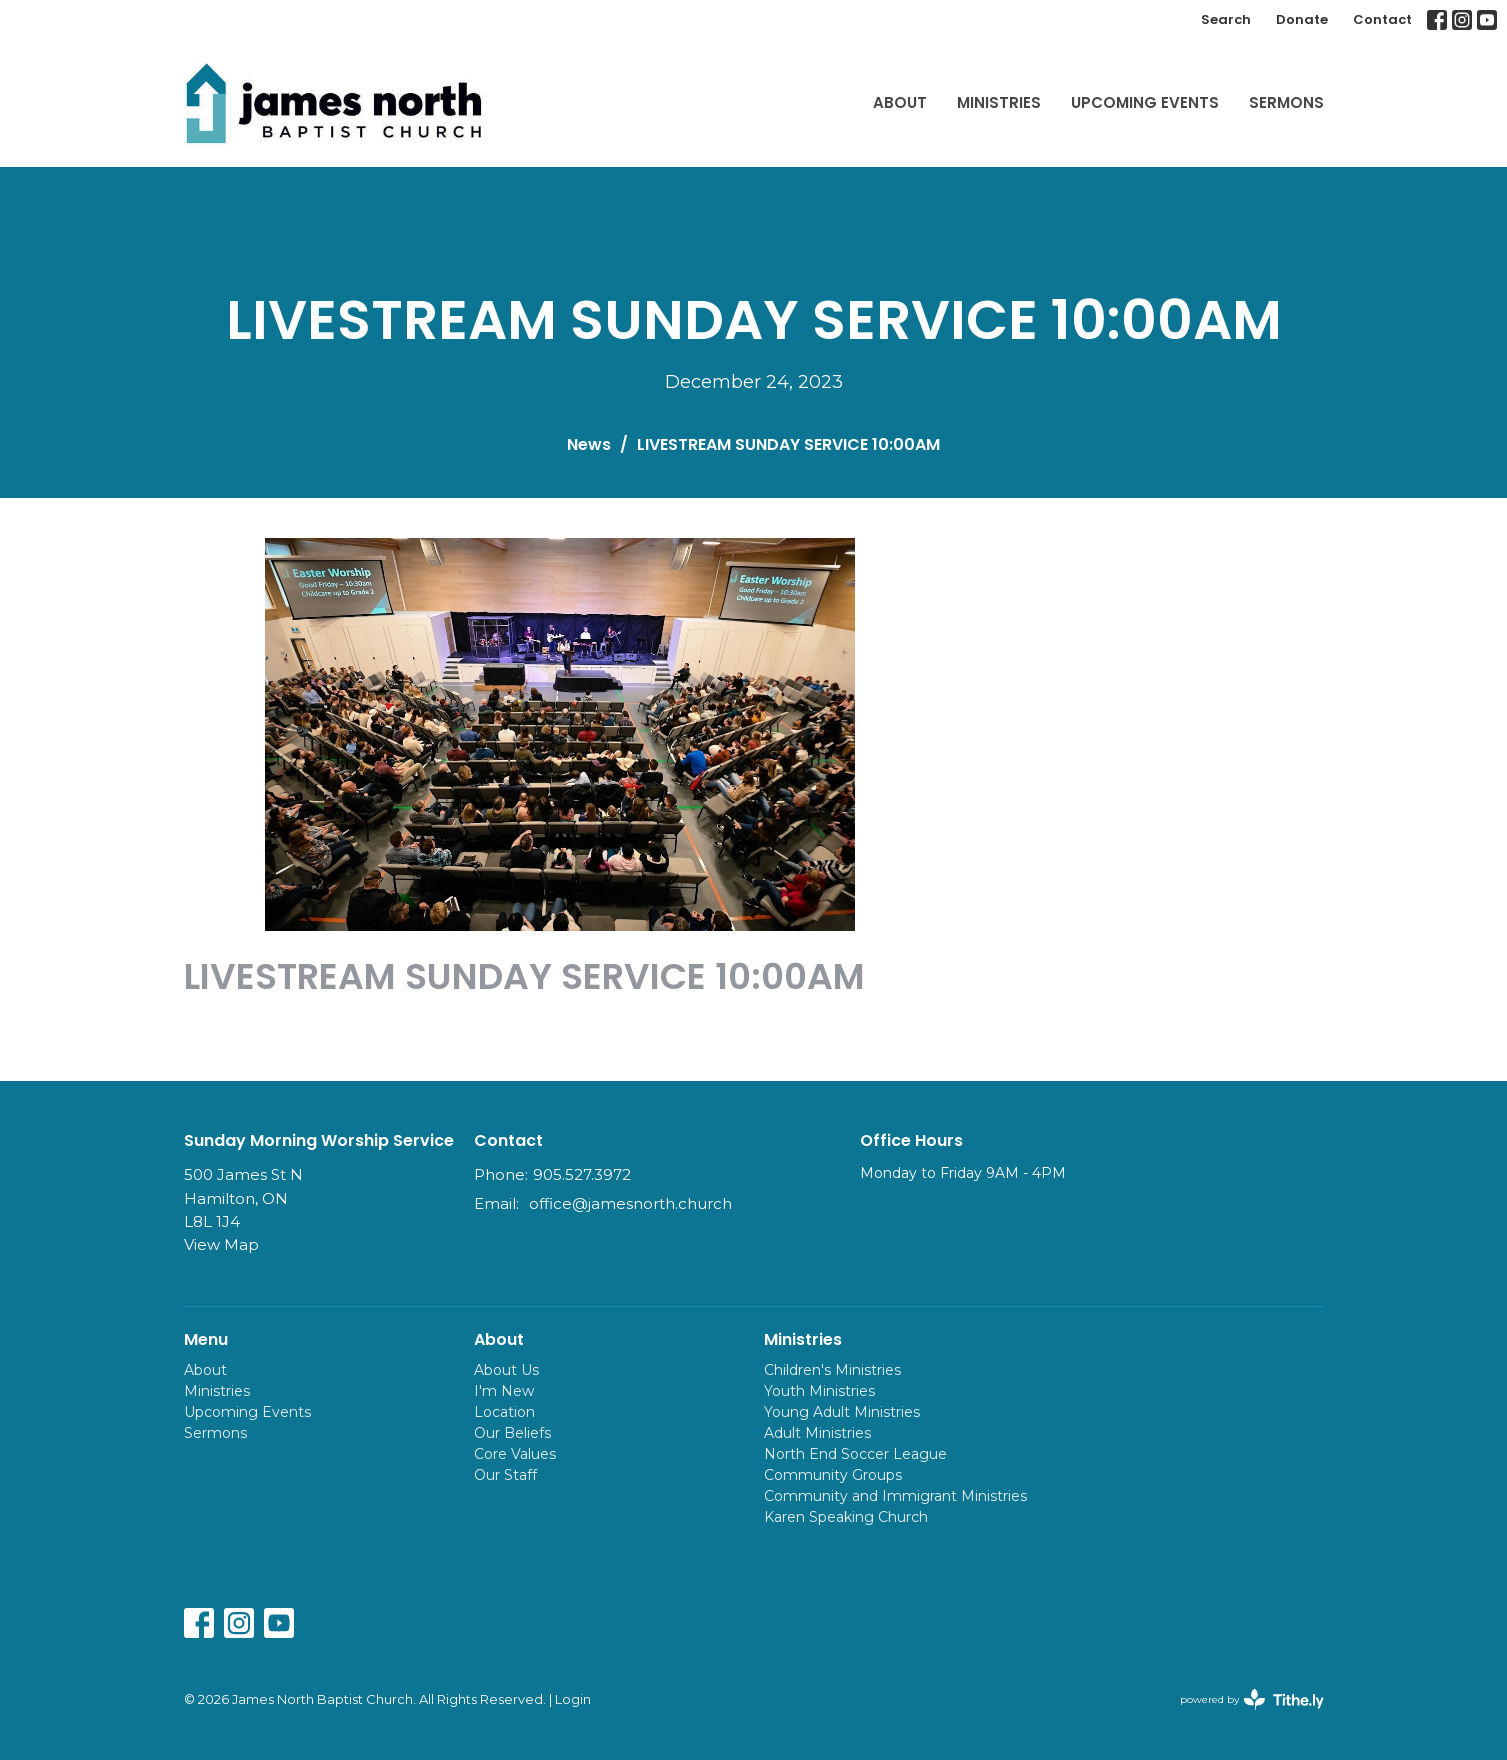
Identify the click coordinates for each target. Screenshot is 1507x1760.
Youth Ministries (819, 1391)
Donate (1302, 19)
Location (504, 1412)
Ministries (999, 102)
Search (1226, 19)
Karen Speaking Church (846, 1517)
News (589, 444)
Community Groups (833, 1475)
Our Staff (505, 1475)
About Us (506, 1370)
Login (573, 1699)
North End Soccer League (855, 1454)
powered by (1252, 1699)
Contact (1382, 19)
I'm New (504, 1391)
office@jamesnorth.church (630, 1203)
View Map (221, 1244)
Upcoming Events (1145, 102)
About (900, 102)
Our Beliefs (512, 1433)
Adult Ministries (817, 1433)
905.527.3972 (582, 1174)
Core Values (515, 1454)
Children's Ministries (832, 1370)
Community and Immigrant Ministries (895, 1496)
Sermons (1286, 102)
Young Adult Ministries (842, 1412)
